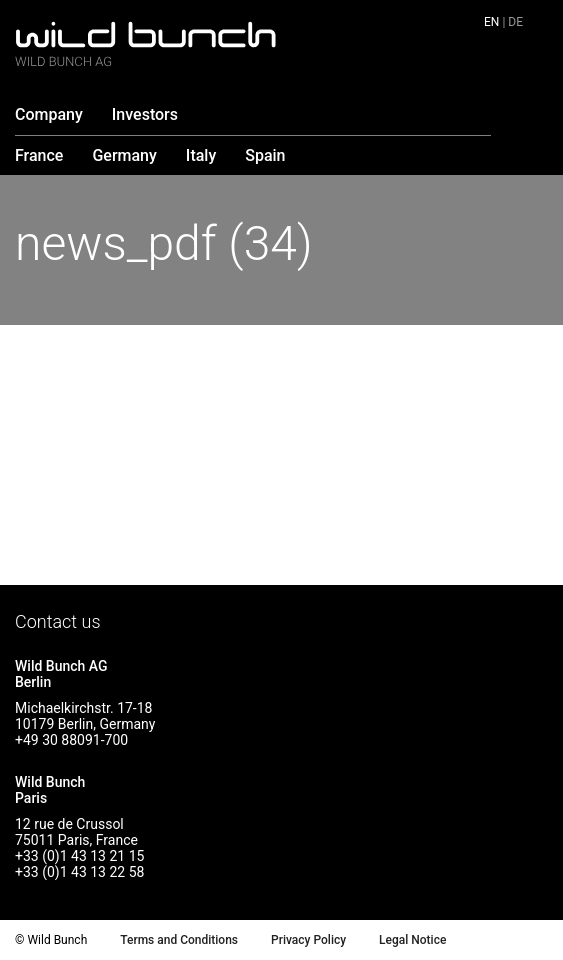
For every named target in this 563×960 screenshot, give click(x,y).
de (515, 22)
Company (49, 114)
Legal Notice (412, 940)
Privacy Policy (308, 940)
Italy (201, 155)
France (39, 155)
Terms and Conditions (179, 940)
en (491, 22)
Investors (145, 114)
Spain (265, 155)
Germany (124, 155)
